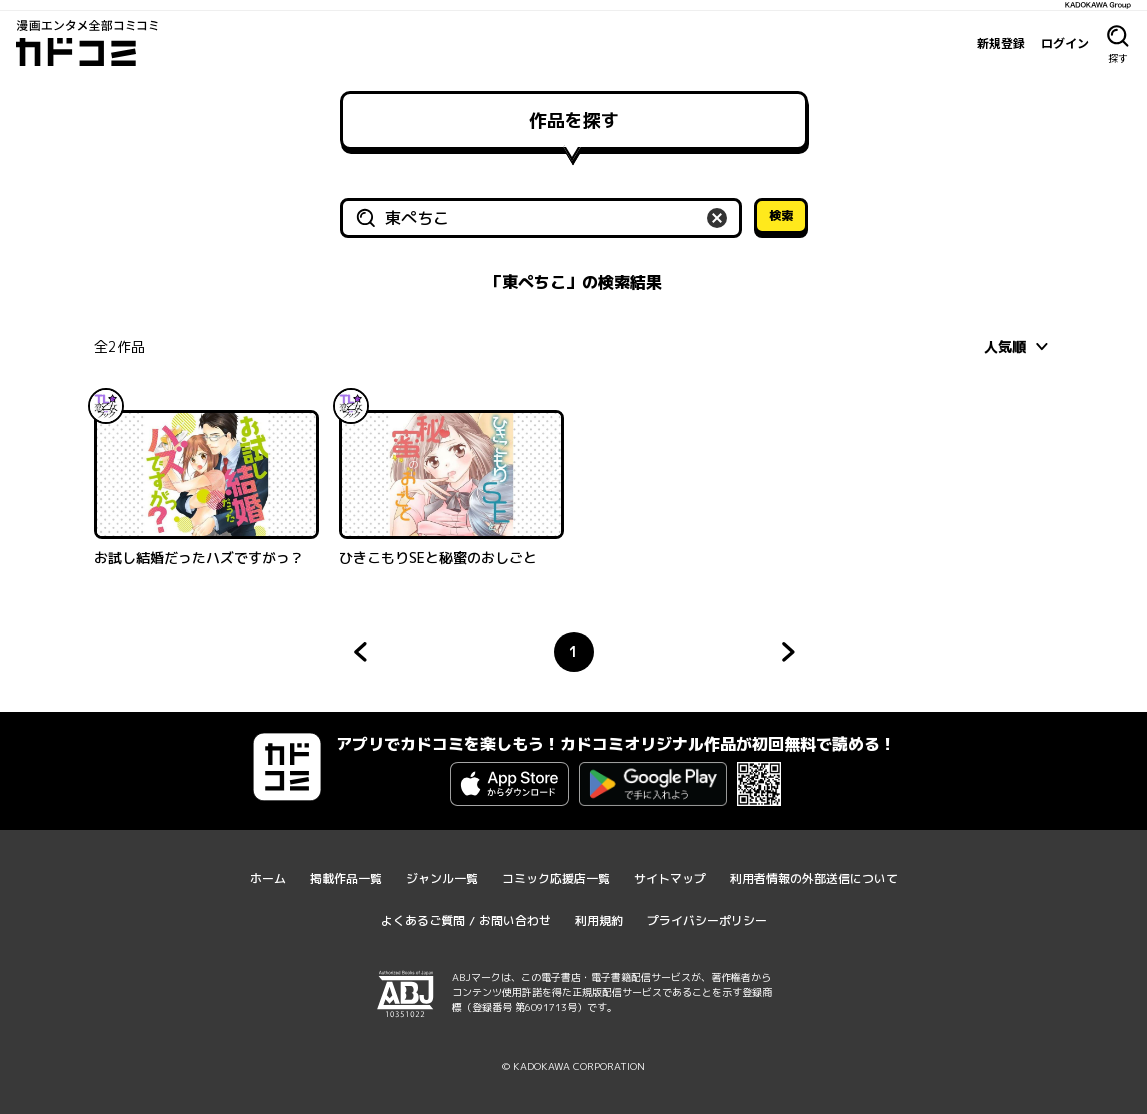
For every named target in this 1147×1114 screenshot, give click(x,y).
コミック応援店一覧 (556, 878)
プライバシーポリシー (707, 920)
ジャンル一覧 (442, 878)
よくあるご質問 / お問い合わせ (466, 920)
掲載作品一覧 (346, 878)
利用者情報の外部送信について (814, 878)
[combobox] (1019, 346)
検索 (781, 215)
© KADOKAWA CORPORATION (573, 1066)
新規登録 (1001, 43)
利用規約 (599, 920)
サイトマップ (670, 878)
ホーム (268, 878)
